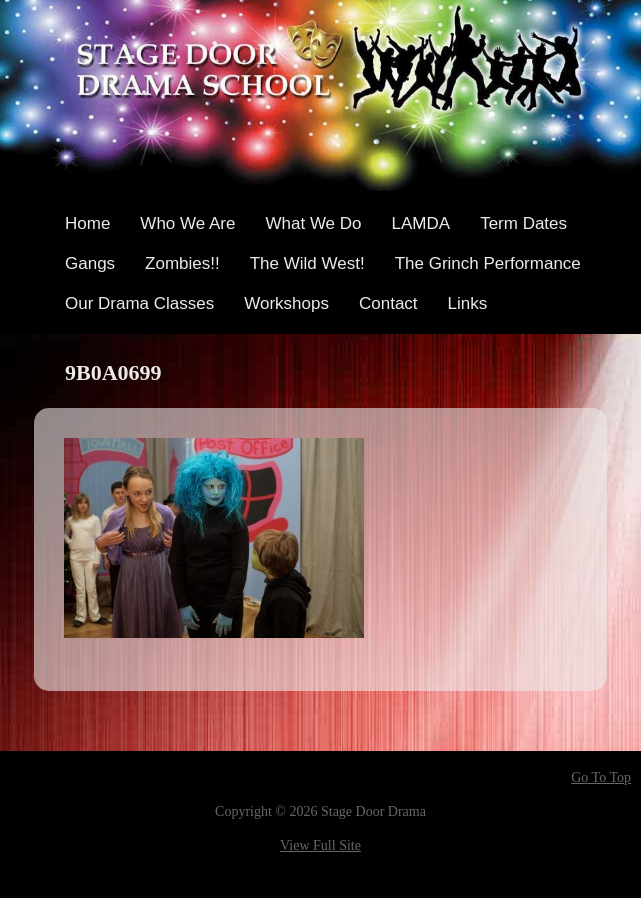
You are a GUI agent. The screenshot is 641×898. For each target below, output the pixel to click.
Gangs (90, 263)
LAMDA (421, 223)
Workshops (286, 303)
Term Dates (523, 223)
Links (468, 303)
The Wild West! (307, 263)
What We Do (313, 223)
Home (87, 223)
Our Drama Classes (139, 303)
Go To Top (601, 778)
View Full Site (320, 845)
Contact (388, 303)
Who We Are (187, 223)
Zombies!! (182, 263)
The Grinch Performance (488, 263)
